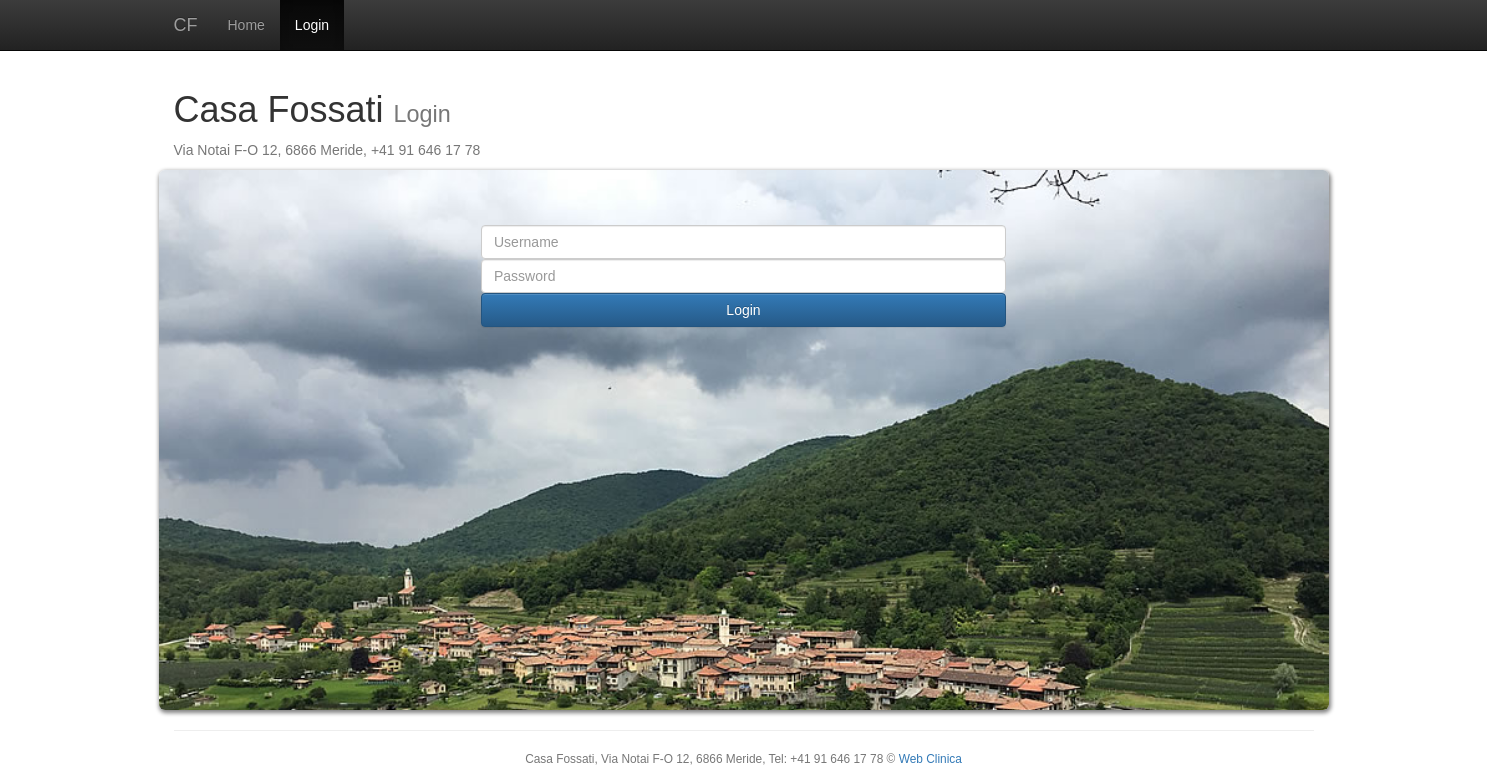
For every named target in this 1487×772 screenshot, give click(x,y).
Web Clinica (930, 759)
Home (246, 25)
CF (186, 25)
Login (312, 25)
